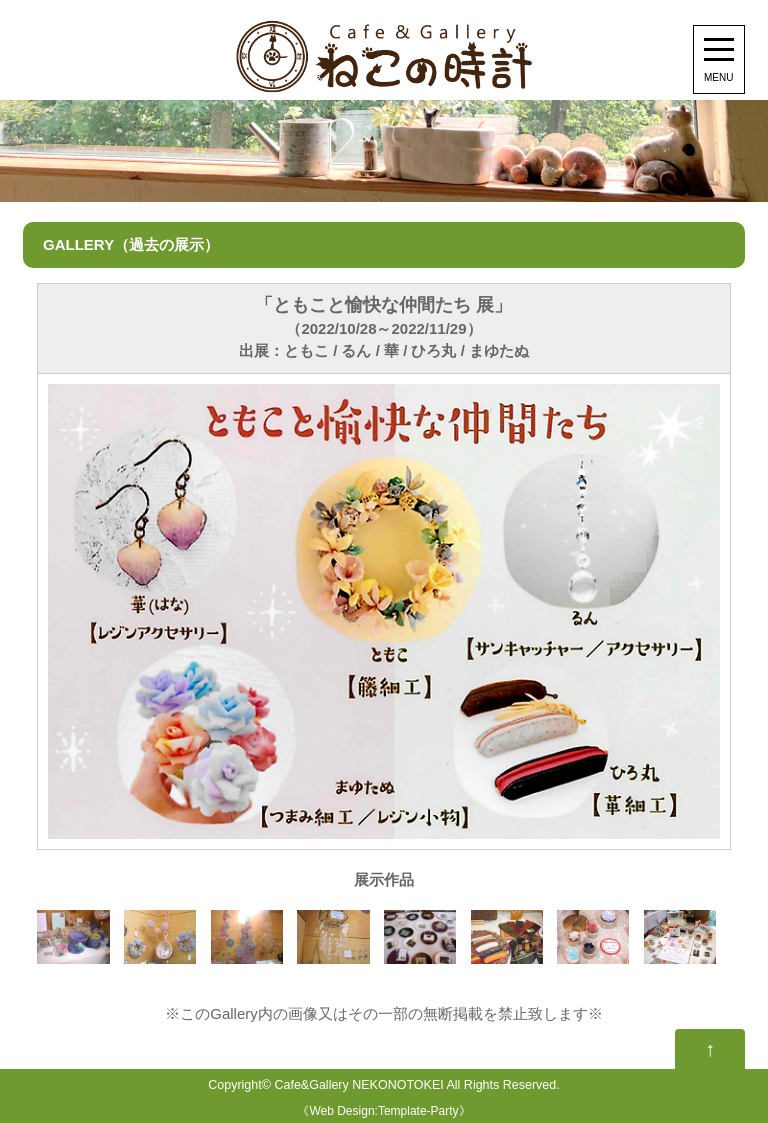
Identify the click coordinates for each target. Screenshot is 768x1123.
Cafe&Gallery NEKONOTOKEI (358, 1085)
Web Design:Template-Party (383, 1111)
